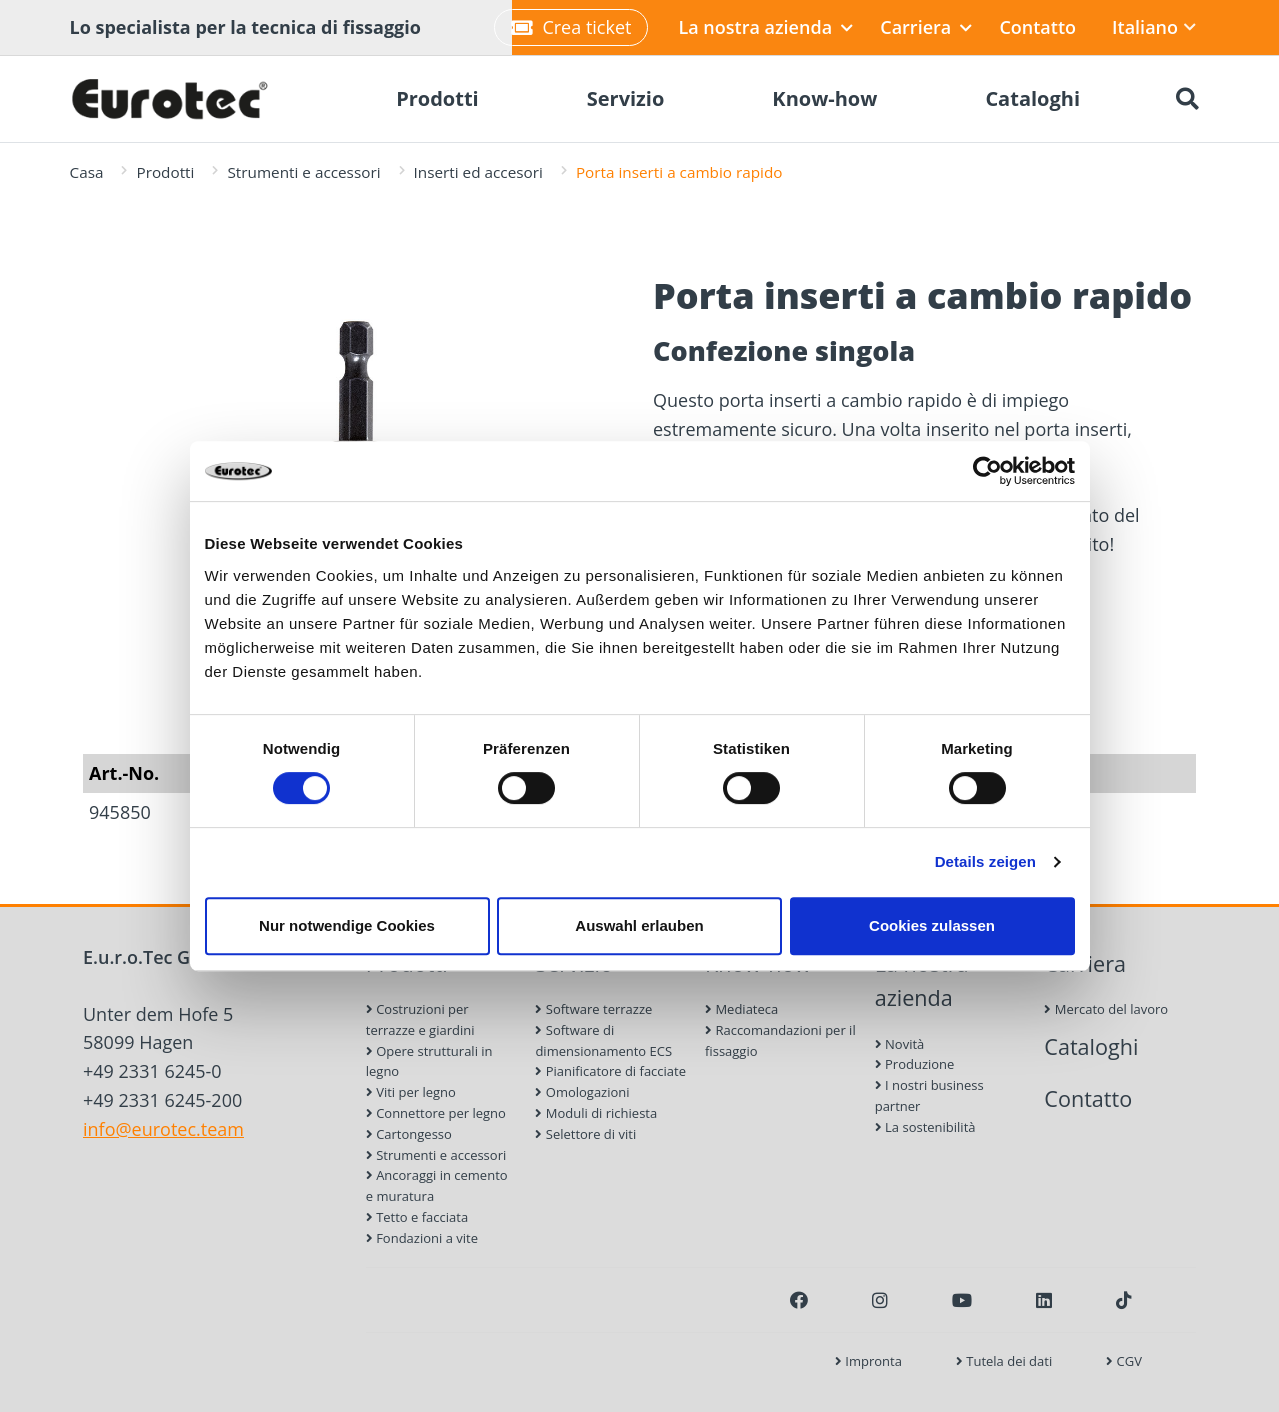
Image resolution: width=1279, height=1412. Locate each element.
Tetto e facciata (417, 1217)
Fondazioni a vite (422, 1238)
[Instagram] (880, 1300)
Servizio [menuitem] (626, 98)
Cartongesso (409, 1134)
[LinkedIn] (1044, 1300)
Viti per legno (411, 1092)
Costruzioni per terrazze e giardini (420, 1019)
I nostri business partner (929, 1095)
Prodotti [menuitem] (437, 98)
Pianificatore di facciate (610, 1071)
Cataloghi (1091, 1046)
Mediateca (741, 1009)
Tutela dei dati (1004, 1361)
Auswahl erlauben (639, 925)
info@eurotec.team (163, 1129)
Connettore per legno (436, 1113)
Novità (900, 1044)
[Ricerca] (1188, 99)
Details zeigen (985, 861)
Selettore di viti (585, 1134)
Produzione (915, 1064)
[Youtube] (962, 1300)
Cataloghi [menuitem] (1032, 98)
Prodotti (165, 172)
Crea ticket (571, 27)
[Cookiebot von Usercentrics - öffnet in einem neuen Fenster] (987, 471)
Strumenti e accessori (303, 172)
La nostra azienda (765, 27)
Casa (87, 172)
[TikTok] (1124, 1300)
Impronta (868, 1361)
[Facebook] (799, 1300)
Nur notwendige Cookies (347, 925)
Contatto (1037, 27)
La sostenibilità (925, 1127)
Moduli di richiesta (596, 1113)
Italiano (1154, 27)
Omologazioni (582, 1092)
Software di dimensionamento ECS (603, 1040)
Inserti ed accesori (478, 172)
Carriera (926, 27)
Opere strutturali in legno (429, 1061)
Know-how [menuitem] (824, 98)
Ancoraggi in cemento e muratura (437, 1185)
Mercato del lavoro (1106, 1009)
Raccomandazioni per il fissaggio (780, 1040)
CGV (1124, 1361)
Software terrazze (593, 1009)
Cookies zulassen (932, 925)
